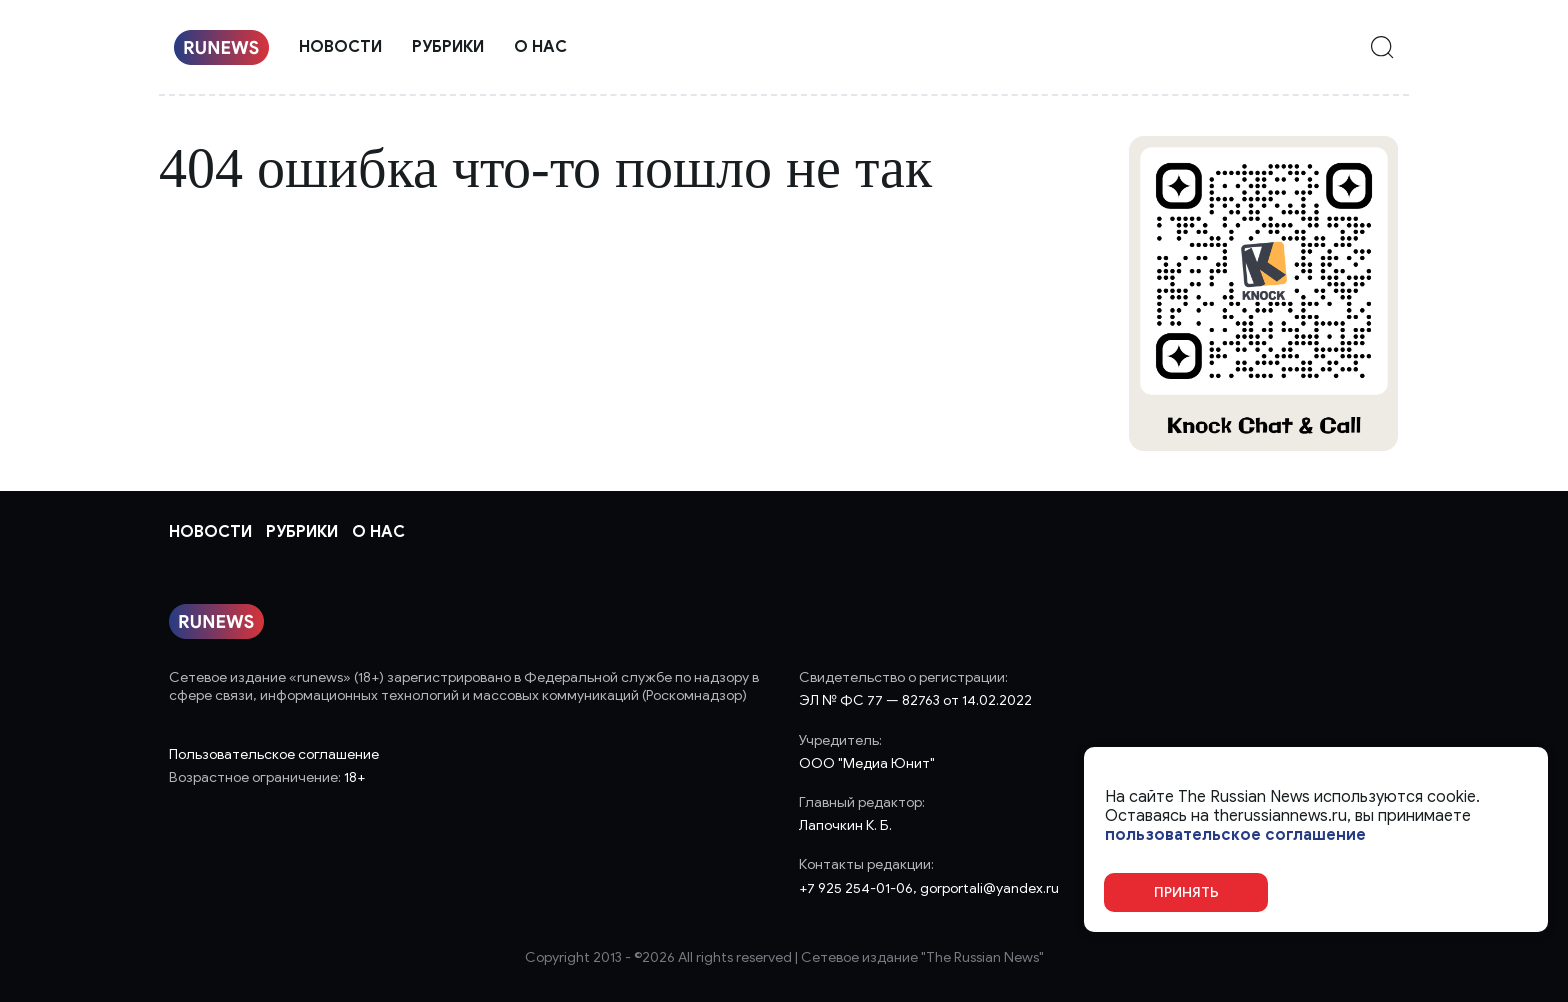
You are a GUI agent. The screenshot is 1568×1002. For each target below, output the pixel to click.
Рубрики (448, 47)
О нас (540, 47)
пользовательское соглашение (1235, 835)
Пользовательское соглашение (274, 754)
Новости (340, 47)
